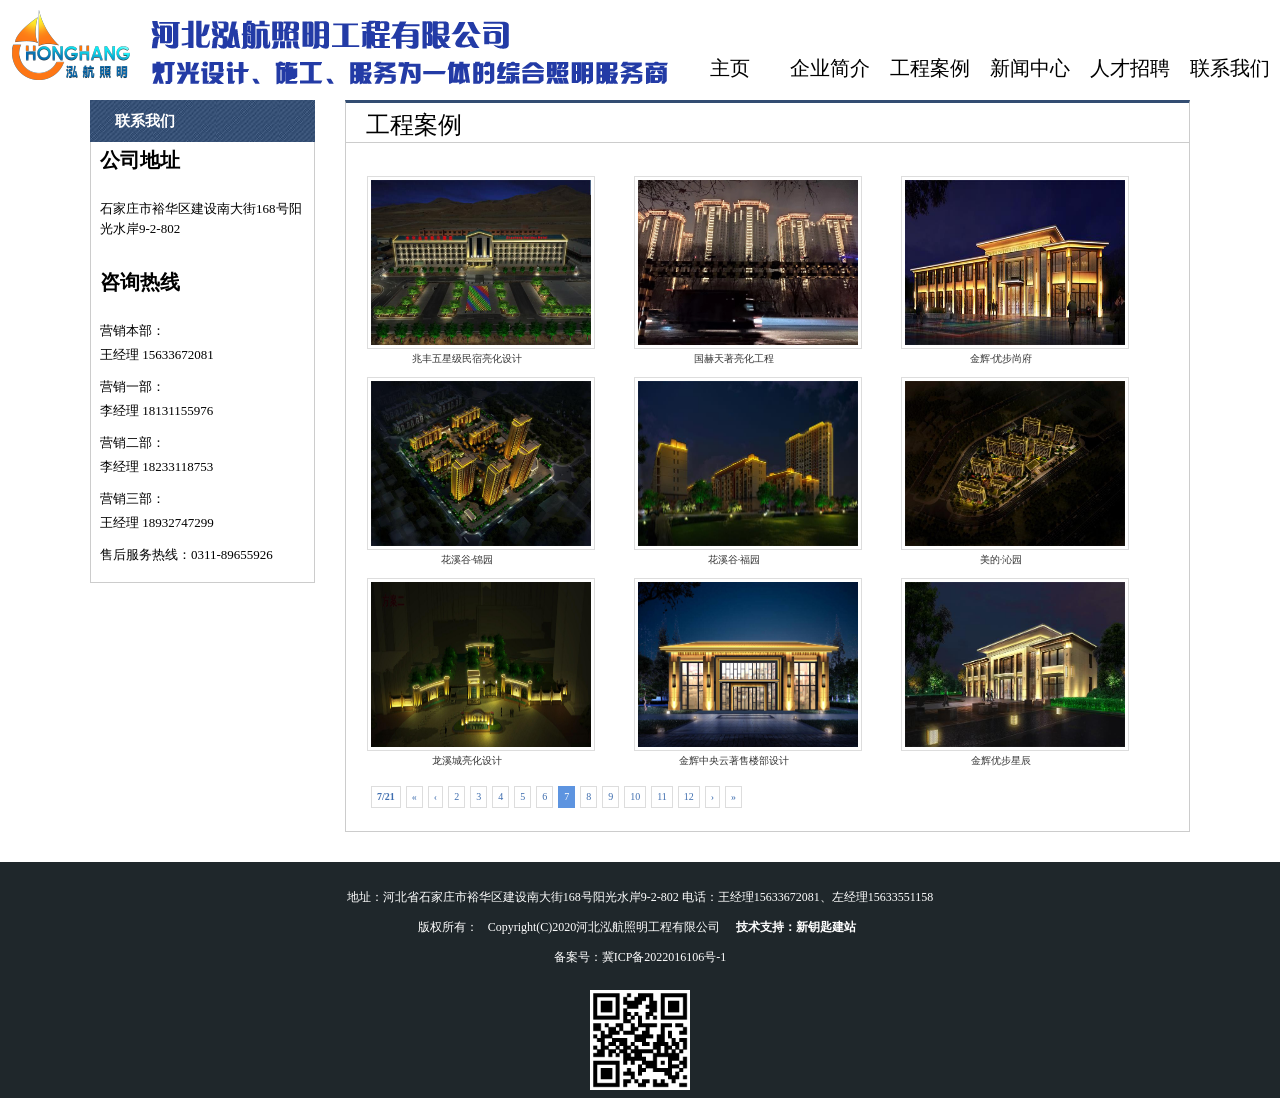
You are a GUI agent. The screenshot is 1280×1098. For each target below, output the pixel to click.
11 (662, 796)
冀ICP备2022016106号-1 (664, 957)
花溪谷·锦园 (467, 471)
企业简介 (830, 68)
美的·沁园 (1001, 471)
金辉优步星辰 (1001, 672)
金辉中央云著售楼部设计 (734, 672)
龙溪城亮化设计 (467, 672)
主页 (730, 68)
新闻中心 (1030, 68)
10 (635, 796)
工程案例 (930, 68)
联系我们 (1230, 68)
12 (689, 796)
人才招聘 (1130, 68)
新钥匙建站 (826, 927)
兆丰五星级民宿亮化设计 (467, 270)
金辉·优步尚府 (1001, 270)
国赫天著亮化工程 (734, 270)
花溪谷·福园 (734, 471)
